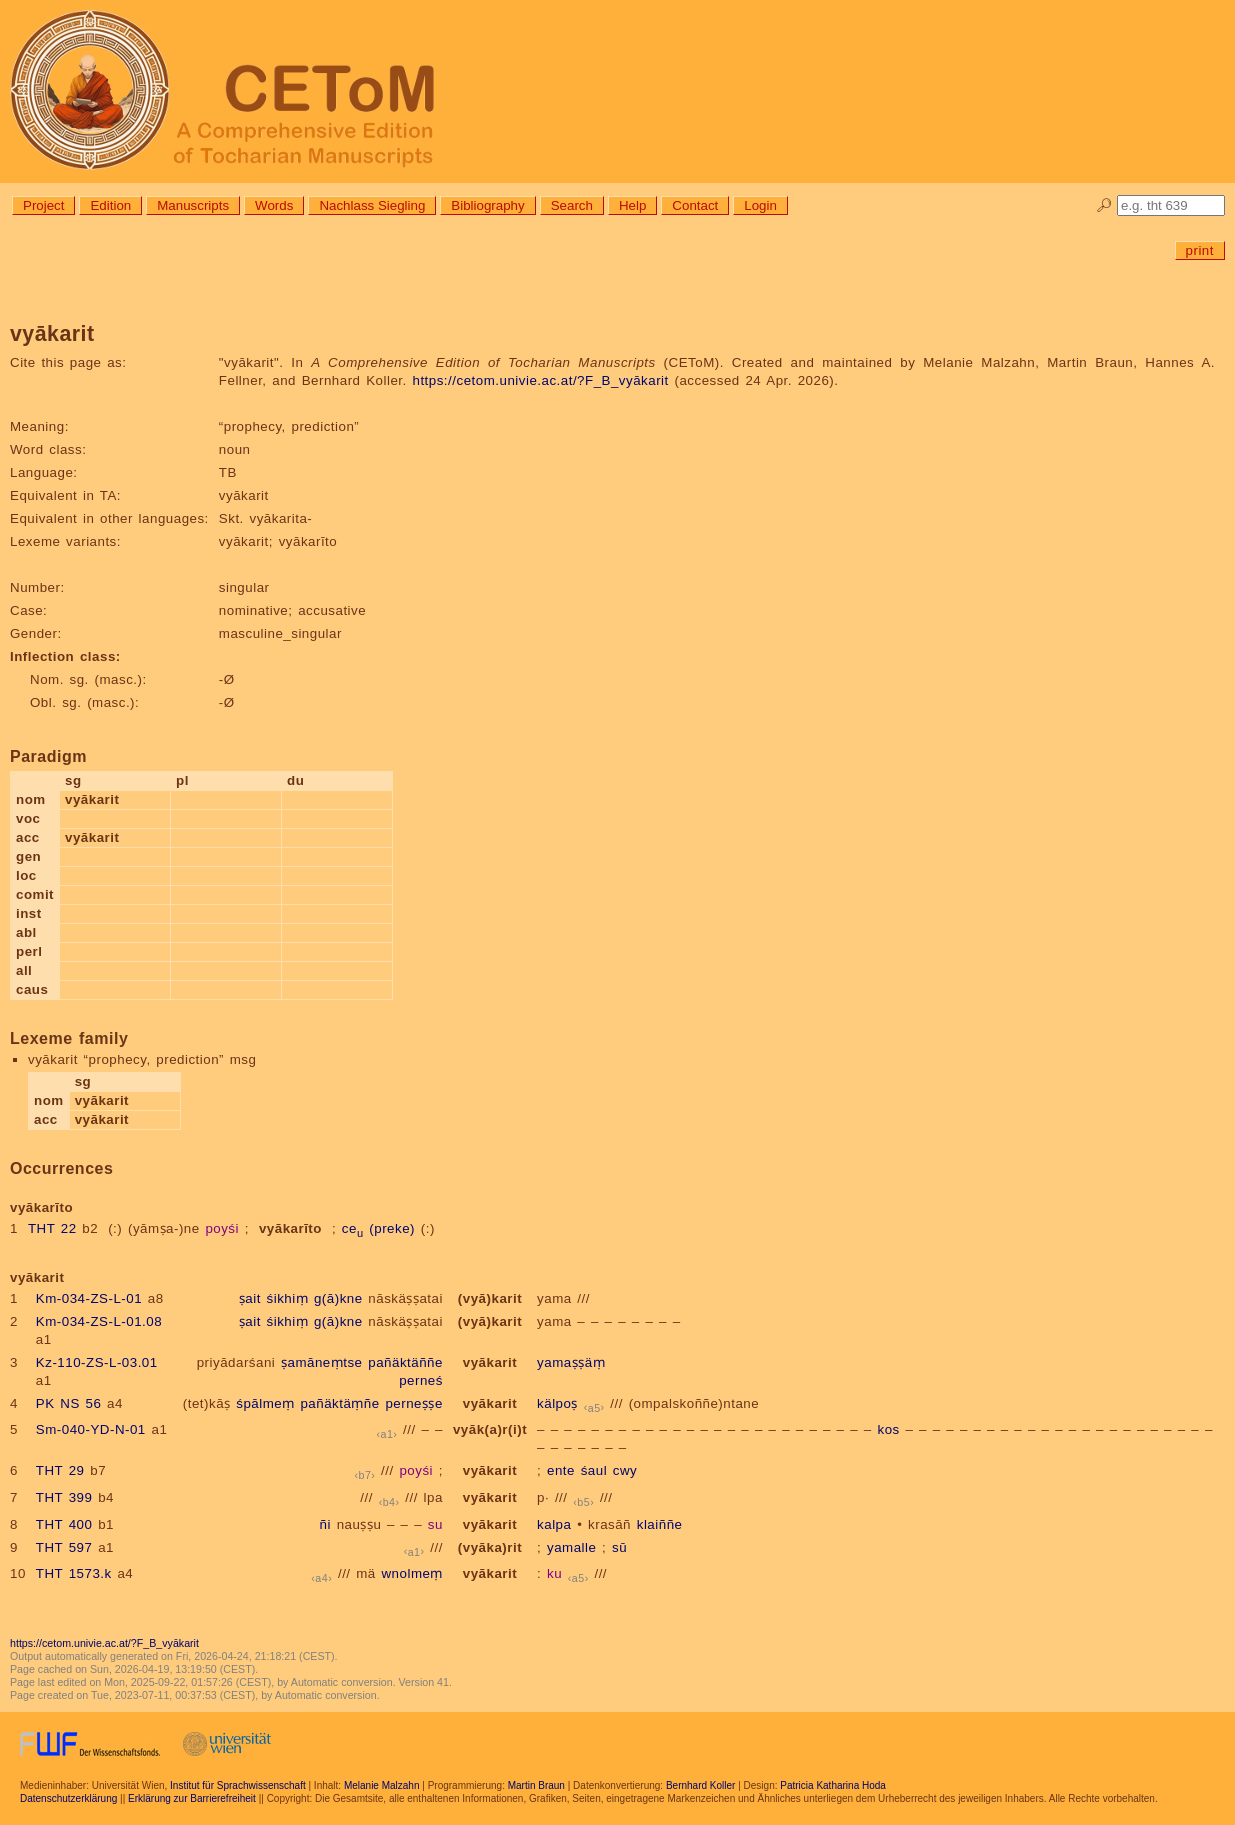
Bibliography (487, 205)
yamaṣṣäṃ (571, 1362)
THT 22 (52, 1228)
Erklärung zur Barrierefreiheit (192, 1798)
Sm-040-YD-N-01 (91, 1429)
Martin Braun (536, 1785)
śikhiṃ (288, 1298)
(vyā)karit (490, 1298)
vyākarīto (290, 1228)
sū (619, 1547)
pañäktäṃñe (339, 1403)
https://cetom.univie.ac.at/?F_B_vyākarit (540, 380)
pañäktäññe (405, 1362)
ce (353, 1228)
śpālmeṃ (265, 1403)
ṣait (250, 1298)
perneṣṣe (414, 1403)
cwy (625, 1470)
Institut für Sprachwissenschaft (238, 1785)
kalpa (554, 1524)
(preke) (392, 1228)
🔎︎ (1104, 205)
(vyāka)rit (490, 1547)
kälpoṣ (557, 1403)
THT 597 (64, 1547)
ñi (325, 1524)
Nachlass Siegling (372, 205)
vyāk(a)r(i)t (490, 1429)
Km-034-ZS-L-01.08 (99, 1321)
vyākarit (490, 1362)
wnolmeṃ (411, 1573)
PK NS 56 (69, 1403)
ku (554, 1573)
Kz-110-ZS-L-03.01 (97, 1362)
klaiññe (660, 1524)
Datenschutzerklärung (68, 1798)
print (1200, 250)
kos (888, 1429)
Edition (110, 205)
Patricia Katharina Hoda (833, 1785)
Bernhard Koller (700, 1785)
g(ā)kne (338, 1298)
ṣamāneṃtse (322, 1362)
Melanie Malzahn (382, 1785)
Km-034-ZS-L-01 (89, 1298)
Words (274, 205)
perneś (421, 1380)
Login (760, 205)
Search (572, 205)
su (435, 1524)
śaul (594, 1470)
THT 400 (64, 1524)
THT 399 (64, 1497)
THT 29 (60, 1470)
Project (43, 205)
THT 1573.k (74, 1573)
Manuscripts (193, 205)
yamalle (571, 1547)
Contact (695, 205)
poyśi (222, 1228)
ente (561, 1470)
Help (632, 205)
